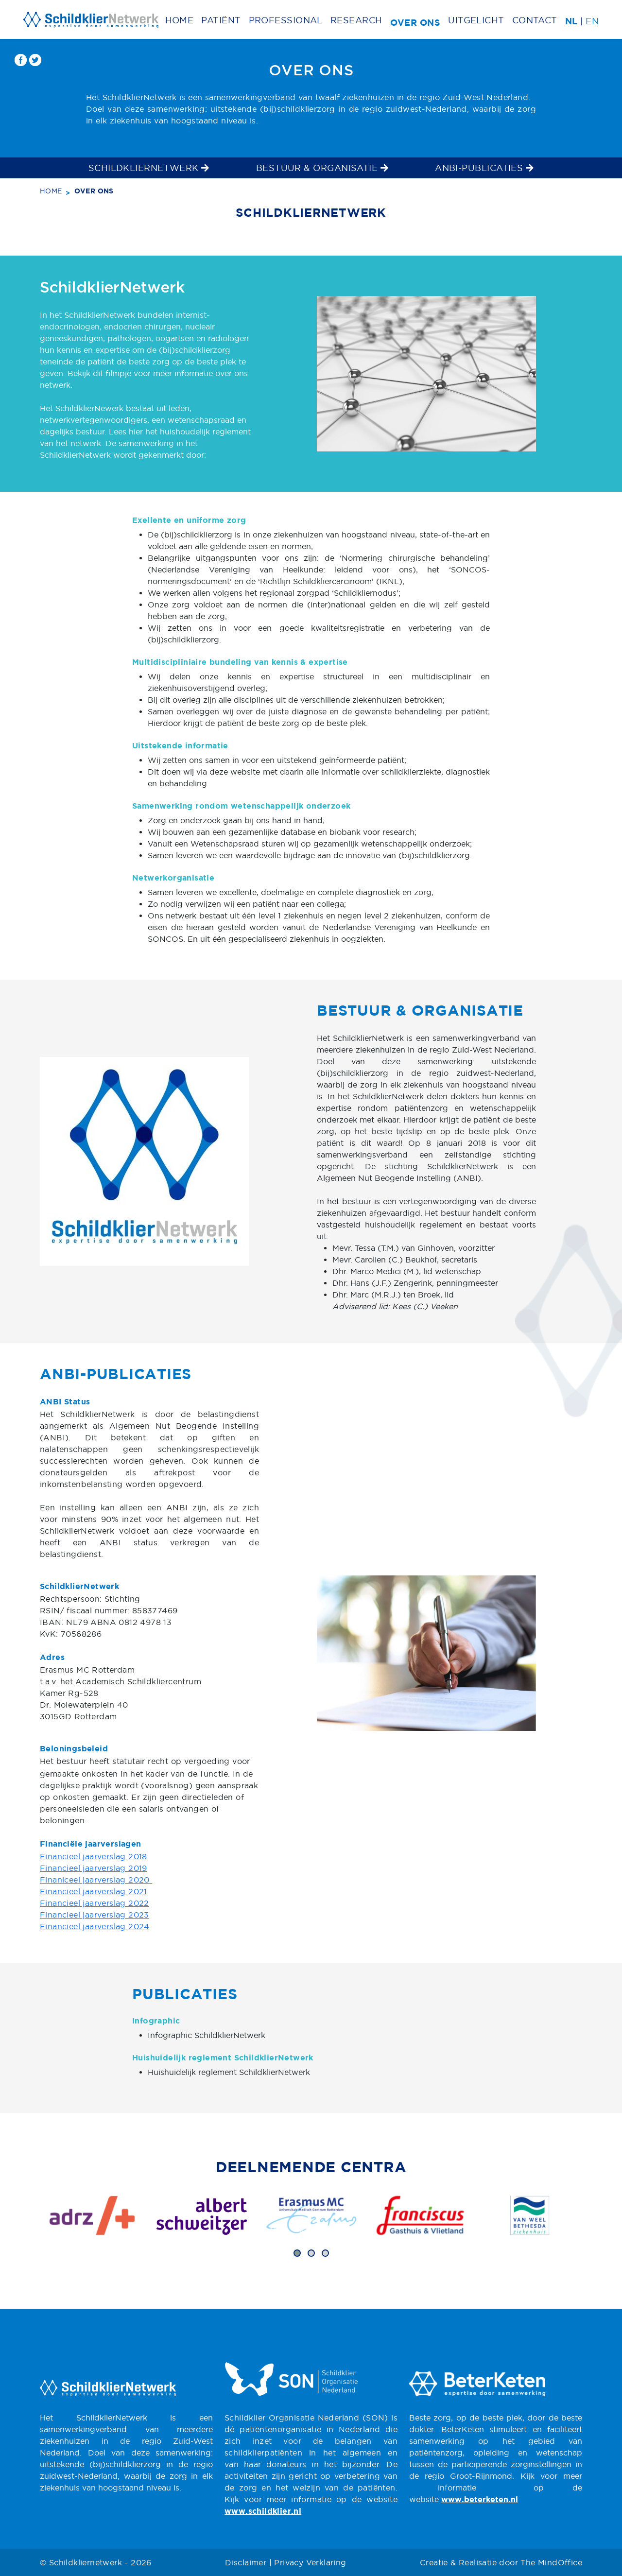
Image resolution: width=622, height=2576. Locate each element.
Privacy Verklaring (310, 2562)
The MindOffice (551, 2562)
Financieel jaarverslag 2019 (93, 1868)
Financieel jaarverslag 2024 (95, 1926)
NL (571, 22)
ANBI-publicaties (484, 168)
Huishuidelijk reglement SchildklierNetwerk (229, 2072)
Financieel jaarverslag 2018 (93, 1856)
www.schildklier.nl (263, 2511)
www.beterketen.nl (479, 2500)
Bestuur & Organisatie (322, 168)
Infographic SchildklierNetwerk (206, 2035)
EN (592, 21)
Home (179, 20)
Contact (534, 20)
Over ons (415, 23)
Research (356, 20)
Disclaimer (245, 2562)
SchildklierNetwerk (148, 168)
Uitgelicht (476, 20)
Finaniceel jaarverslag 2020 (96, 1879)
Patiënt (221, 20)
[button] (297, 2253)
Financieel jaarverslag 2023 (94, 1914)
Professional (286, 20)
